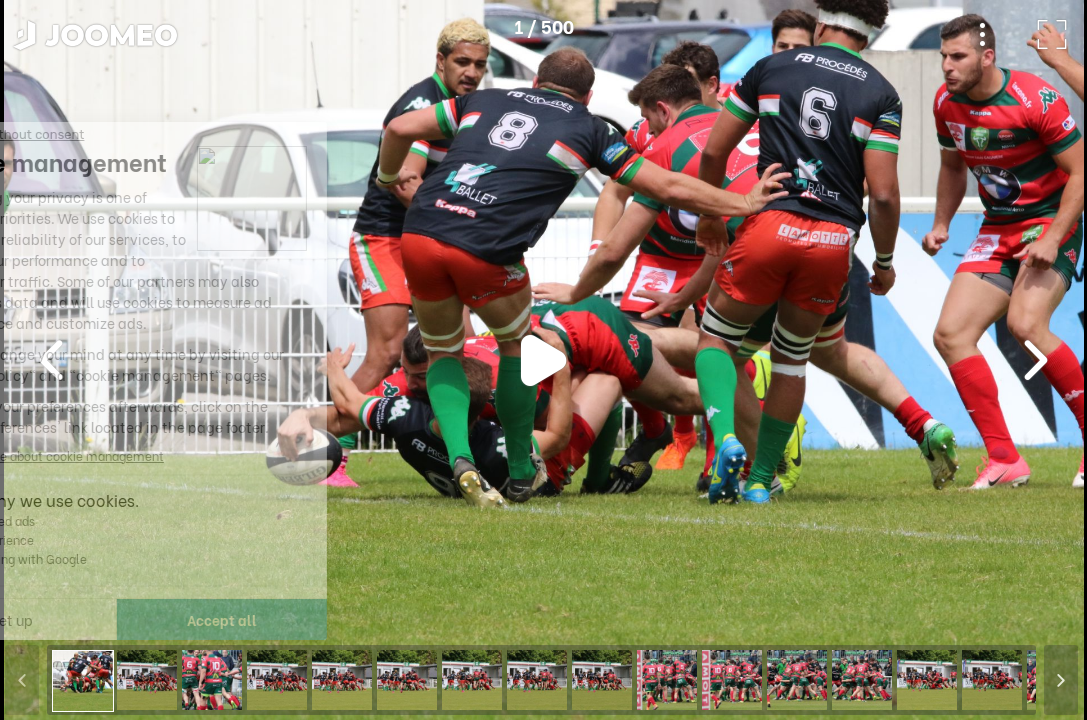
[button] (53, 617)
